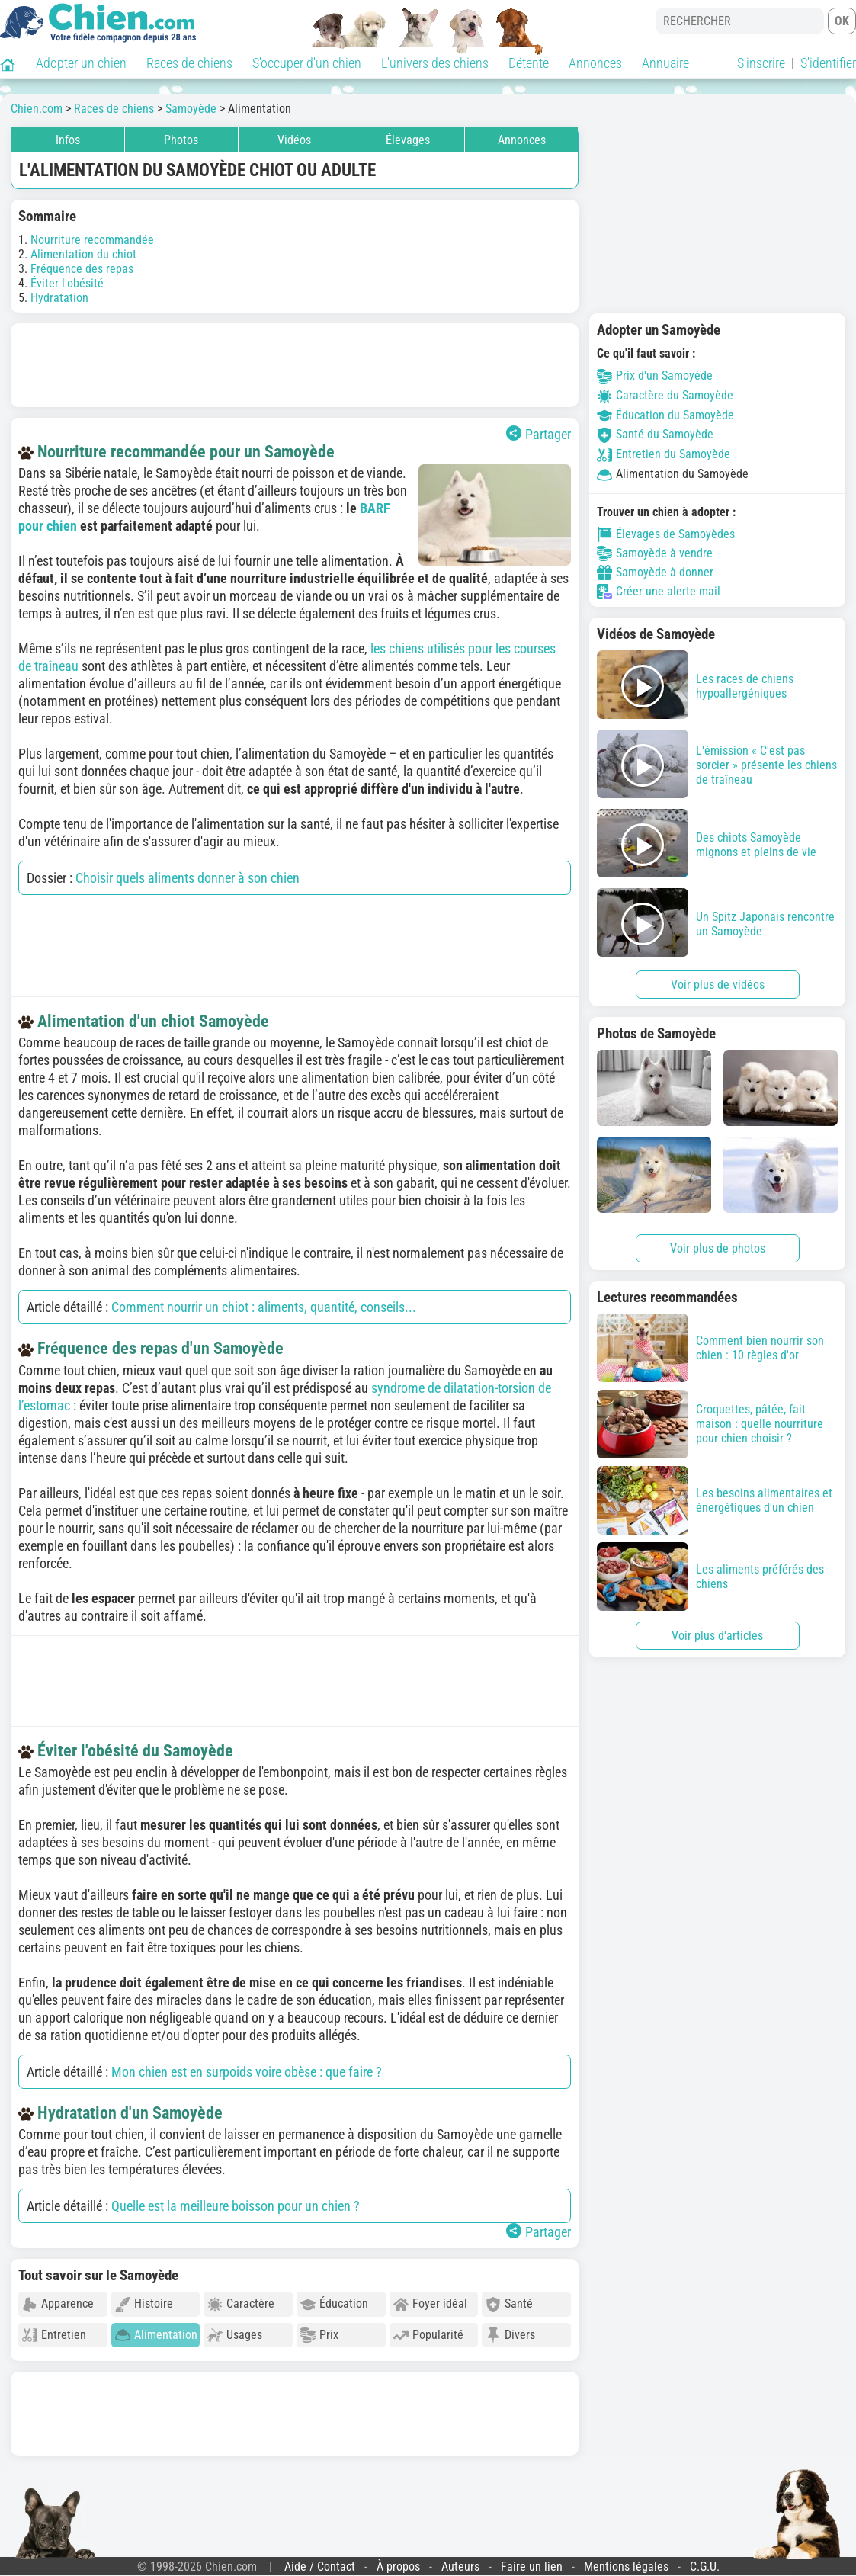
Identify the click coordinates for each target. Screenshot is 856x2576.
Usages (234, 2335)
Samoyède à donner (655, 572)
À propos (398, 2566)
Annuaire (665, 63)
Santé (509, 2304)
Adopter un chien (81, 63)
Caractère (240, 2304)
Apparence (58, 2304)
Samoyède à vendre (655, 553)
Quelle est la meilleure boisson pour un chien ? (235, 2206)
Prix (319, 2335)
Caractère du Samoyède (665, 395)
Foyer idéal (430, 2304)
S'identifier (828, 63)
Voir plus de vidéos (718, 984)
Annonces (595, 63)
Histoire (144, 2304)
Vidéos (294, 140)
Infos (68, 140)
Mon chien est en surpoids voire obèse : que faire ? (246, 2072)
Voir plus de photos (717, 1248)
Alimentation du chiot (83, 254)
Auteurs (460, 2566)
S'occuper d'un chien (306, 63)
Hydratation (59, 297)
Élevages (408, 140)
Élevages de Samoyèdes (666, 534)
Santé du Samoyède (655, 434)
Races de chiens (189, 63)
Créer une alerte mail (658, 591)
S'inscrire (761, 63)
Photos (181, 140)
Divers (510, 2335)
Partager (538, 433)
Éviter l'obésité (67, 283)
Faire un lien (532, 2566)
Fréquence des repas (81, 268)
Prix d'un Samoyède (655, 375)
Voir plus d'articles (717, 1635)
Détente (528, 63)
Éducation (334, 2304)
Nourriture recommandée (92, 240)
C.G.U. (705, 2566)
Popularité (428, 2335)
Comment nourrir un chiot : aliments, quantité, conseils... (263, 1307)
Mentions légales (626, 2566)
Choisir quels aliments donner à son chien (187, 878)
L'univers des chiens (435, 63)
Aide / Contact (319, 2566)
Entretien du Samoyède (663, 454)
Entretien (54, 2335)
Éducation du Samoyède (665, 415)
